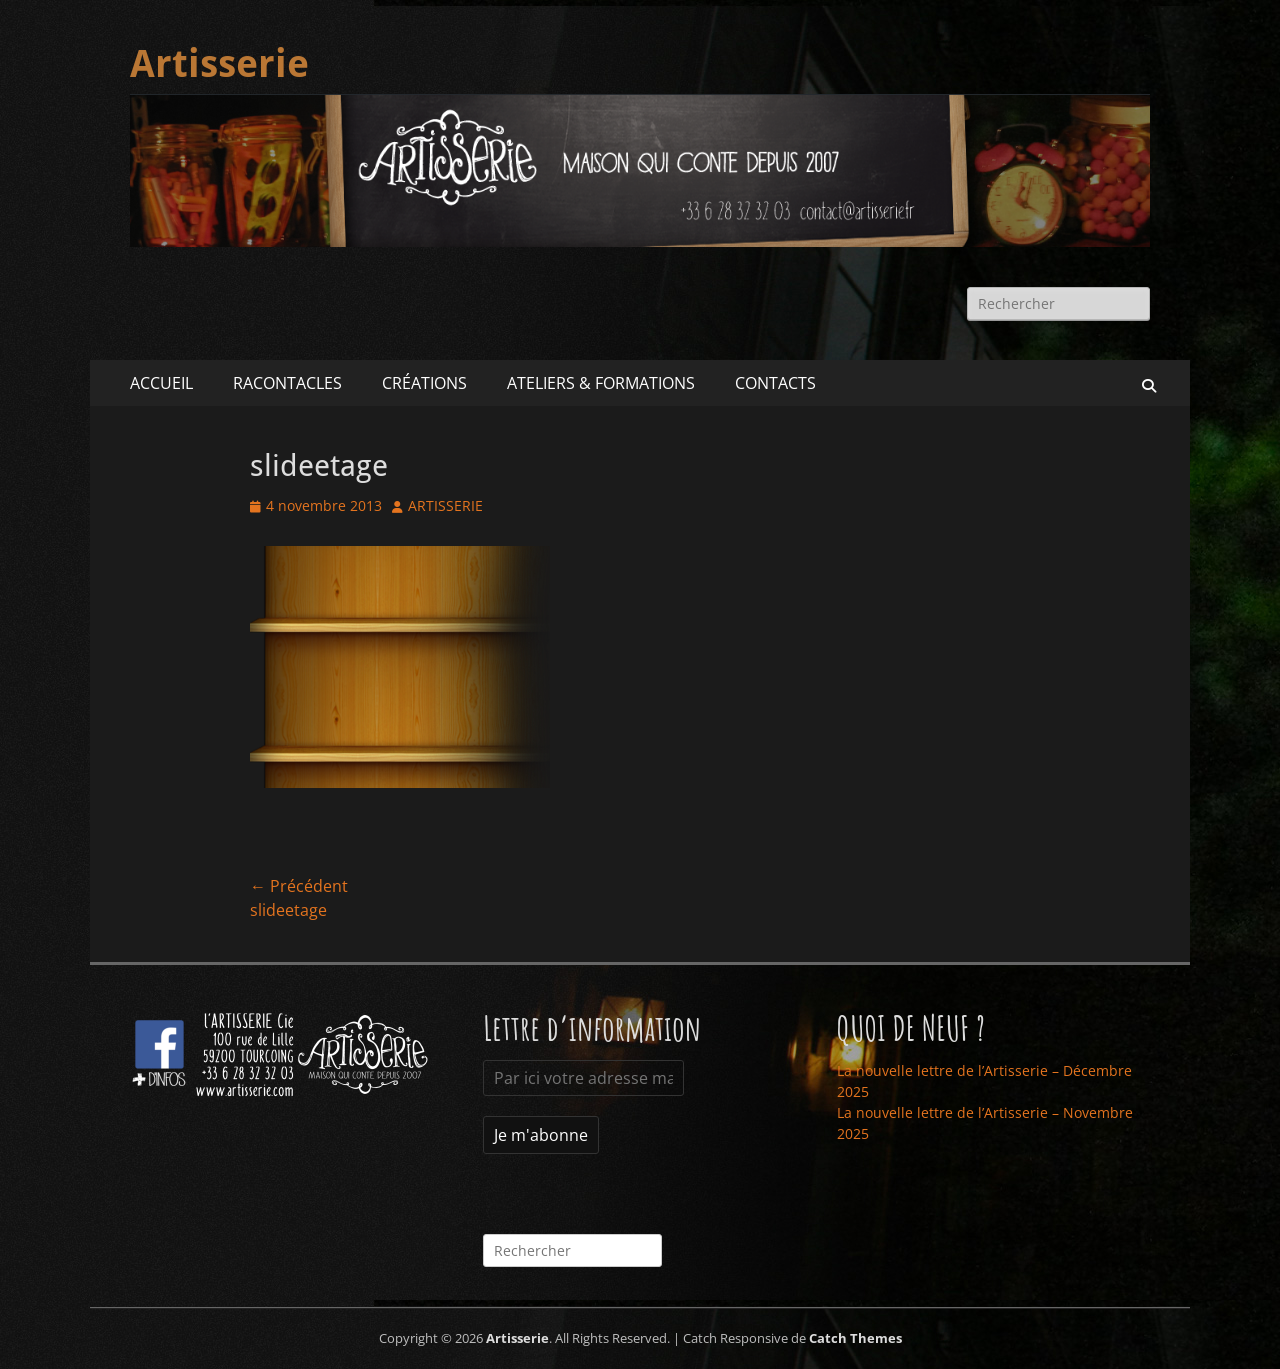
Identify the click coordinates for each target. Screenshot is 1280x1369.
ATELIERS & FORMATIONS (601, 383)
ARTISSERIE (445, 505)
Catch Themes (855, 1338)
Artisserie (219, 64)
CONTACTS (775, 383)
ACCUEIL (161, 383)
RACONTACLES (287, 383)
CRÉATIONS (424, 383)
